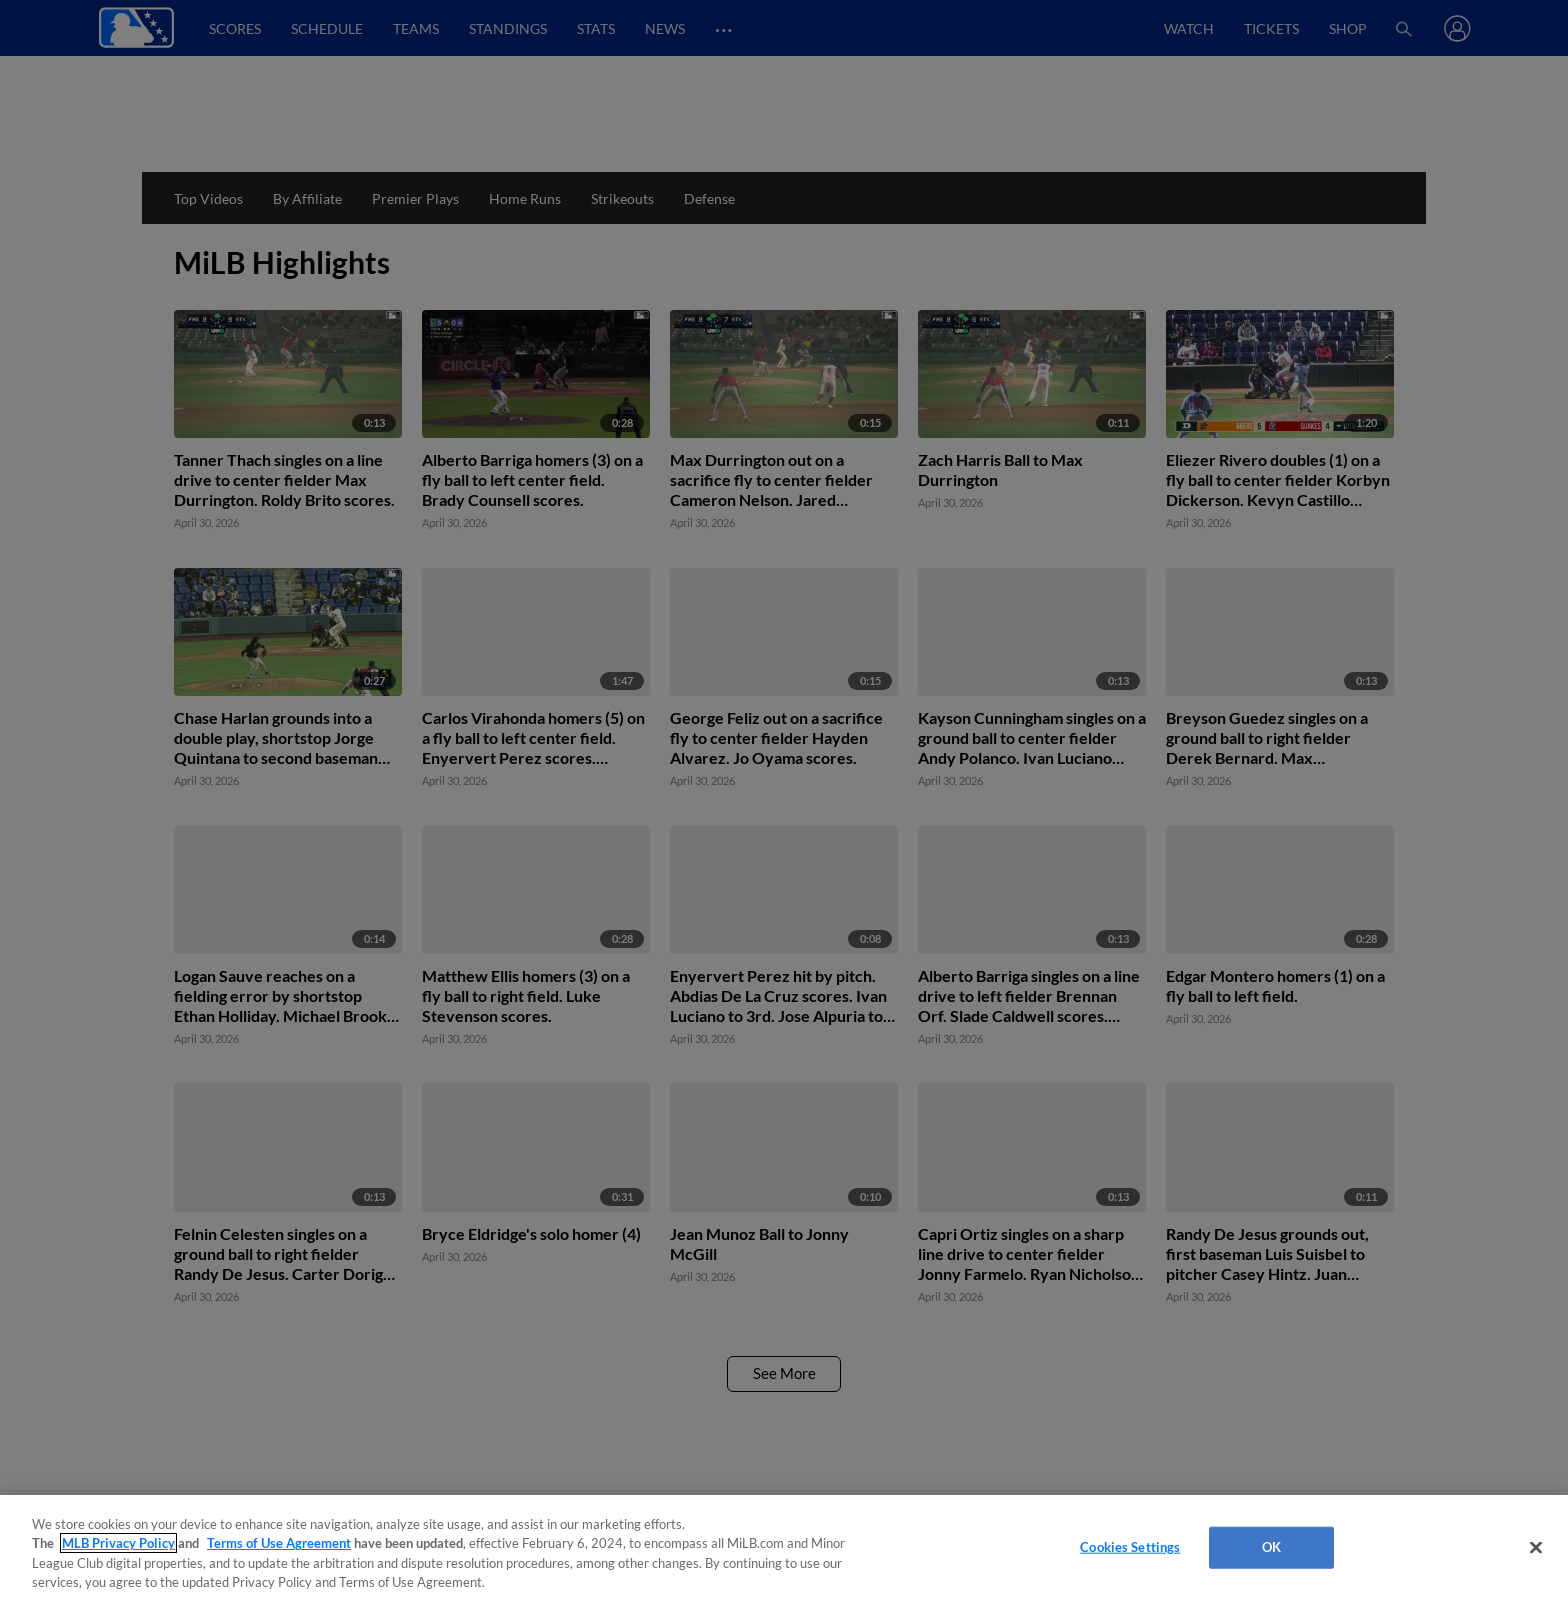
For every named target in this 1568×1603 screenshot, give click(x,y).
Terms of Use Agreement (279, 1543)
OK (1271, 1547)
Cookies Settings (1130, 1547)
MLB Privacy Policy (118, 1543)
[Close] (1536, 1547)
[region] (784, 1549)
